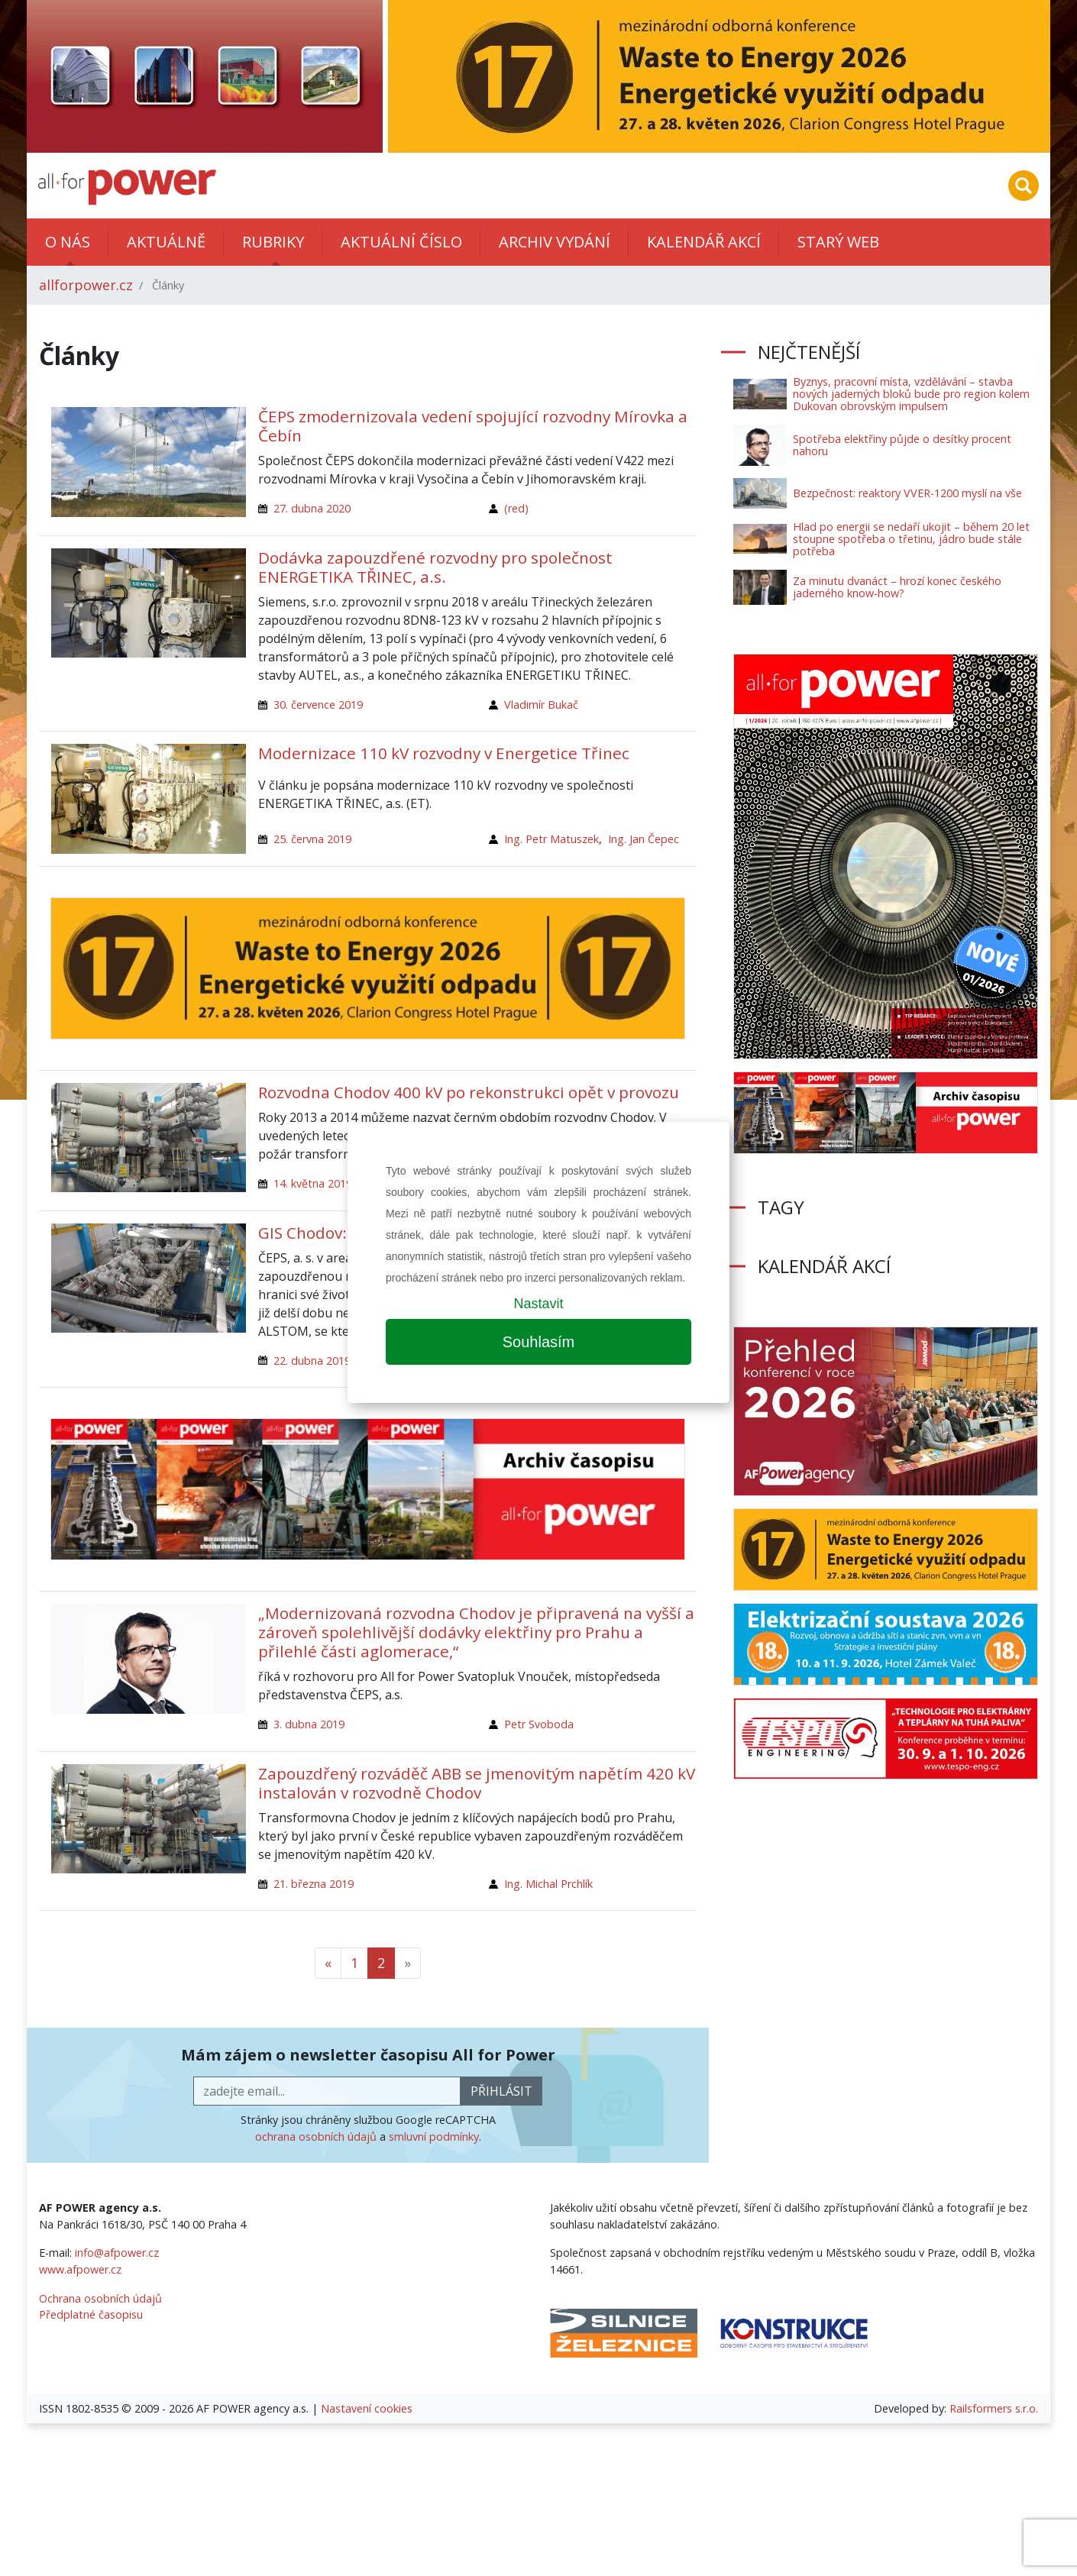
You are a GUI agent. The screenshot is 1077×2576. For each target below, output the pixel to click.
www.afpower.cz (80, 2269)
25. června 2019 (312, 839)
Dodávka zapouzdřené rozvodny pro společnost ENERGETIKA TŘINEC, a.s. (435, 567)
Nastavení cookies (366, 2408)
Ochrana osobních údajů (100, 2298)
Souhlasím (539, 1341)
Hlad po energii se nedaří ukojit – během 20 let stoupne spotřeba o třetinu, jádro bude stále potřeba (911, 538)
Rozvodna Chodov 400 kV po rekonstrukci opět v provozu (468, 1092)
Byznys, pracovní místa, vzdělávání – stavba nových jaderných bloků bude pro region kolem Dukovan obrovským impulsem (911, 393)
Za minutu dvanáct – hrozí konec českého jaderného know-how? (897, 587)
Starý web (838, 241)
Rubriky (273, 241)
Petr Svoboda (539, 1724)
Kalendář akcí (704, 241)
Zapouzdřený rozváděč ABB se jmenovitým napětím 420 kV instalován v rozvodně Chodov (476, 1783)
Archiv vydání (554, 241)
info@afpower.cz (117, 2252)
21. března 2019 (313, 1883)
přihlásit (501, 2091)
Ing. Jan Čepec (643, 839)
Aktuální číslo (401, 241)
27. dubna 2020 (312, 508)
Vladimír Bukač (541, 704)
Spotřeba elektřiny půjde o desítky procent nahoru (902, 444)
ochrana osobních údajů (316, 2136)
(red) (516, 508)
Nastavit (538, 1303)
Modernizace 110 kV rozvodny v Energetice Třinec (443, 753)
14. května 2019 (312, 1183)
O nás (67, 241)
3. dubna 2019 (308, 1724)
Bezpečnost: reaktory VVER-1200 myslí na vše (907, 493)
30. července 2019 (318, 704)
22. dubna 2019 (312, 1360)
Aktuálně (166, 241)
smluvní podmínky (434, 2136)
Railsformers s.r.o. (993, 2408)
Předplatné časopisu (91, 2314)
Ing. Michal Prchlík (548, 1883)
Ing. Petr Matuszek (551, 839)
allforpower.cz (86, 285)
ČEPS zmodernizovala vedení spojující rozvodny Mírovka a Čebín (472, 426)
